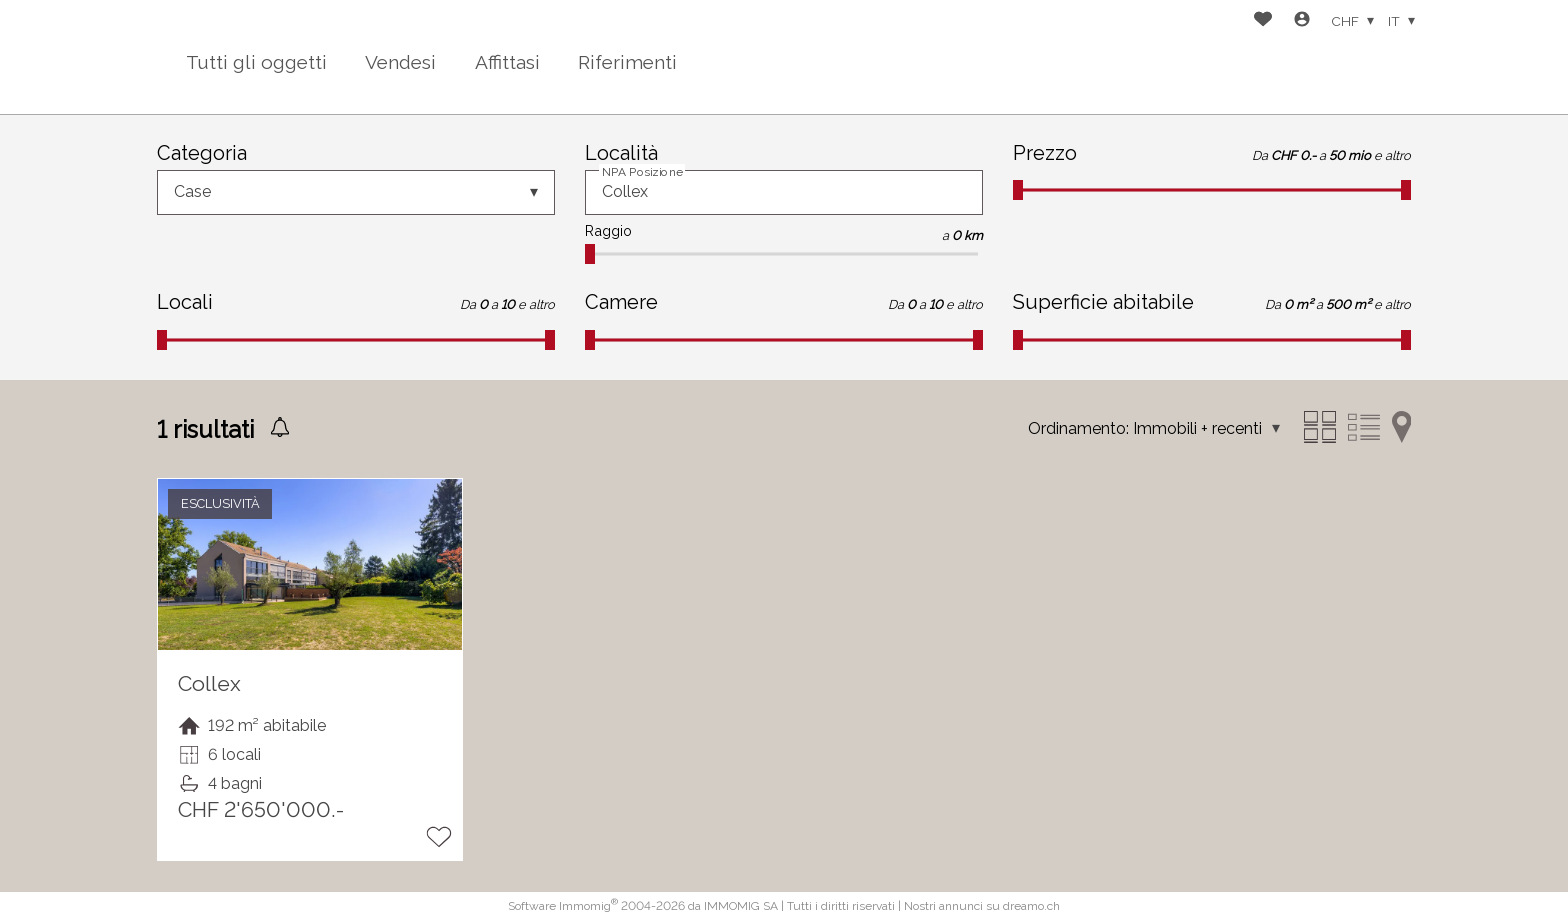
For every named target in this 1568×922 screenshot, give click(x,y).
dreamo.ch (1031, 906)
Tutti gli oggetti (256, 62)
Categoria (202, 153)
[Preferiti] (1263, 21)
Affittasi (507, 62)
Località (621, 153)
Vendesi (400, 62)
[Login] (1302, 21)
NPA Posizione (642, 172)
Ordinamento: (1078, 428)
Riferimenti (627, 62)
